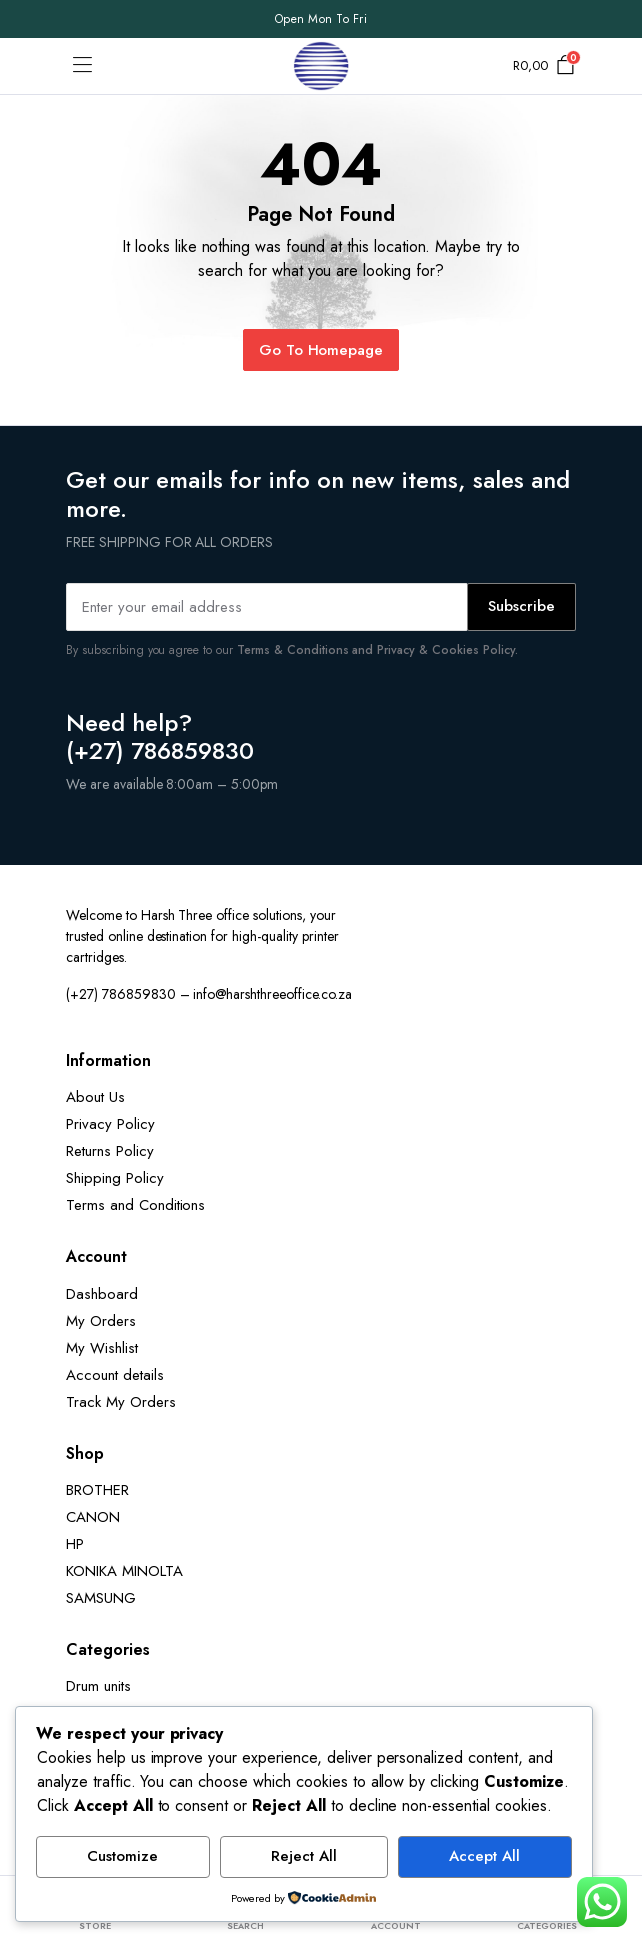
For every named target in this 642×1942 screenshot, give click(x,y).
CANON (93, 1517)
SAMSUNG (101, 1598)
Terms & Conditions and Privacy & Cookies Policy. (377, 650)
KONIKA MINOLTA (124, 1571)
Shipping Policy (115, 1178)
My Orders (101, 1321)
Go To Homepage (321, 350)
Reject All (304, 1856)
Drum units (98, 1686)
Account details (115, 1375)
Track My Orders (121, 1402)
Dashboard (102, 1294)
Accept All (484, 1856)
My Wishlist (102, 1348)
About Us (95, 1097)
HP (75, 1544)
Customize (122, 1856)
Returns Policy (110, 1151)
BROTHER (97, 1490)
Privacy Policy (110, 1124)
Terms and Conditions (135, 1205)
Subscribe (521, 606)
